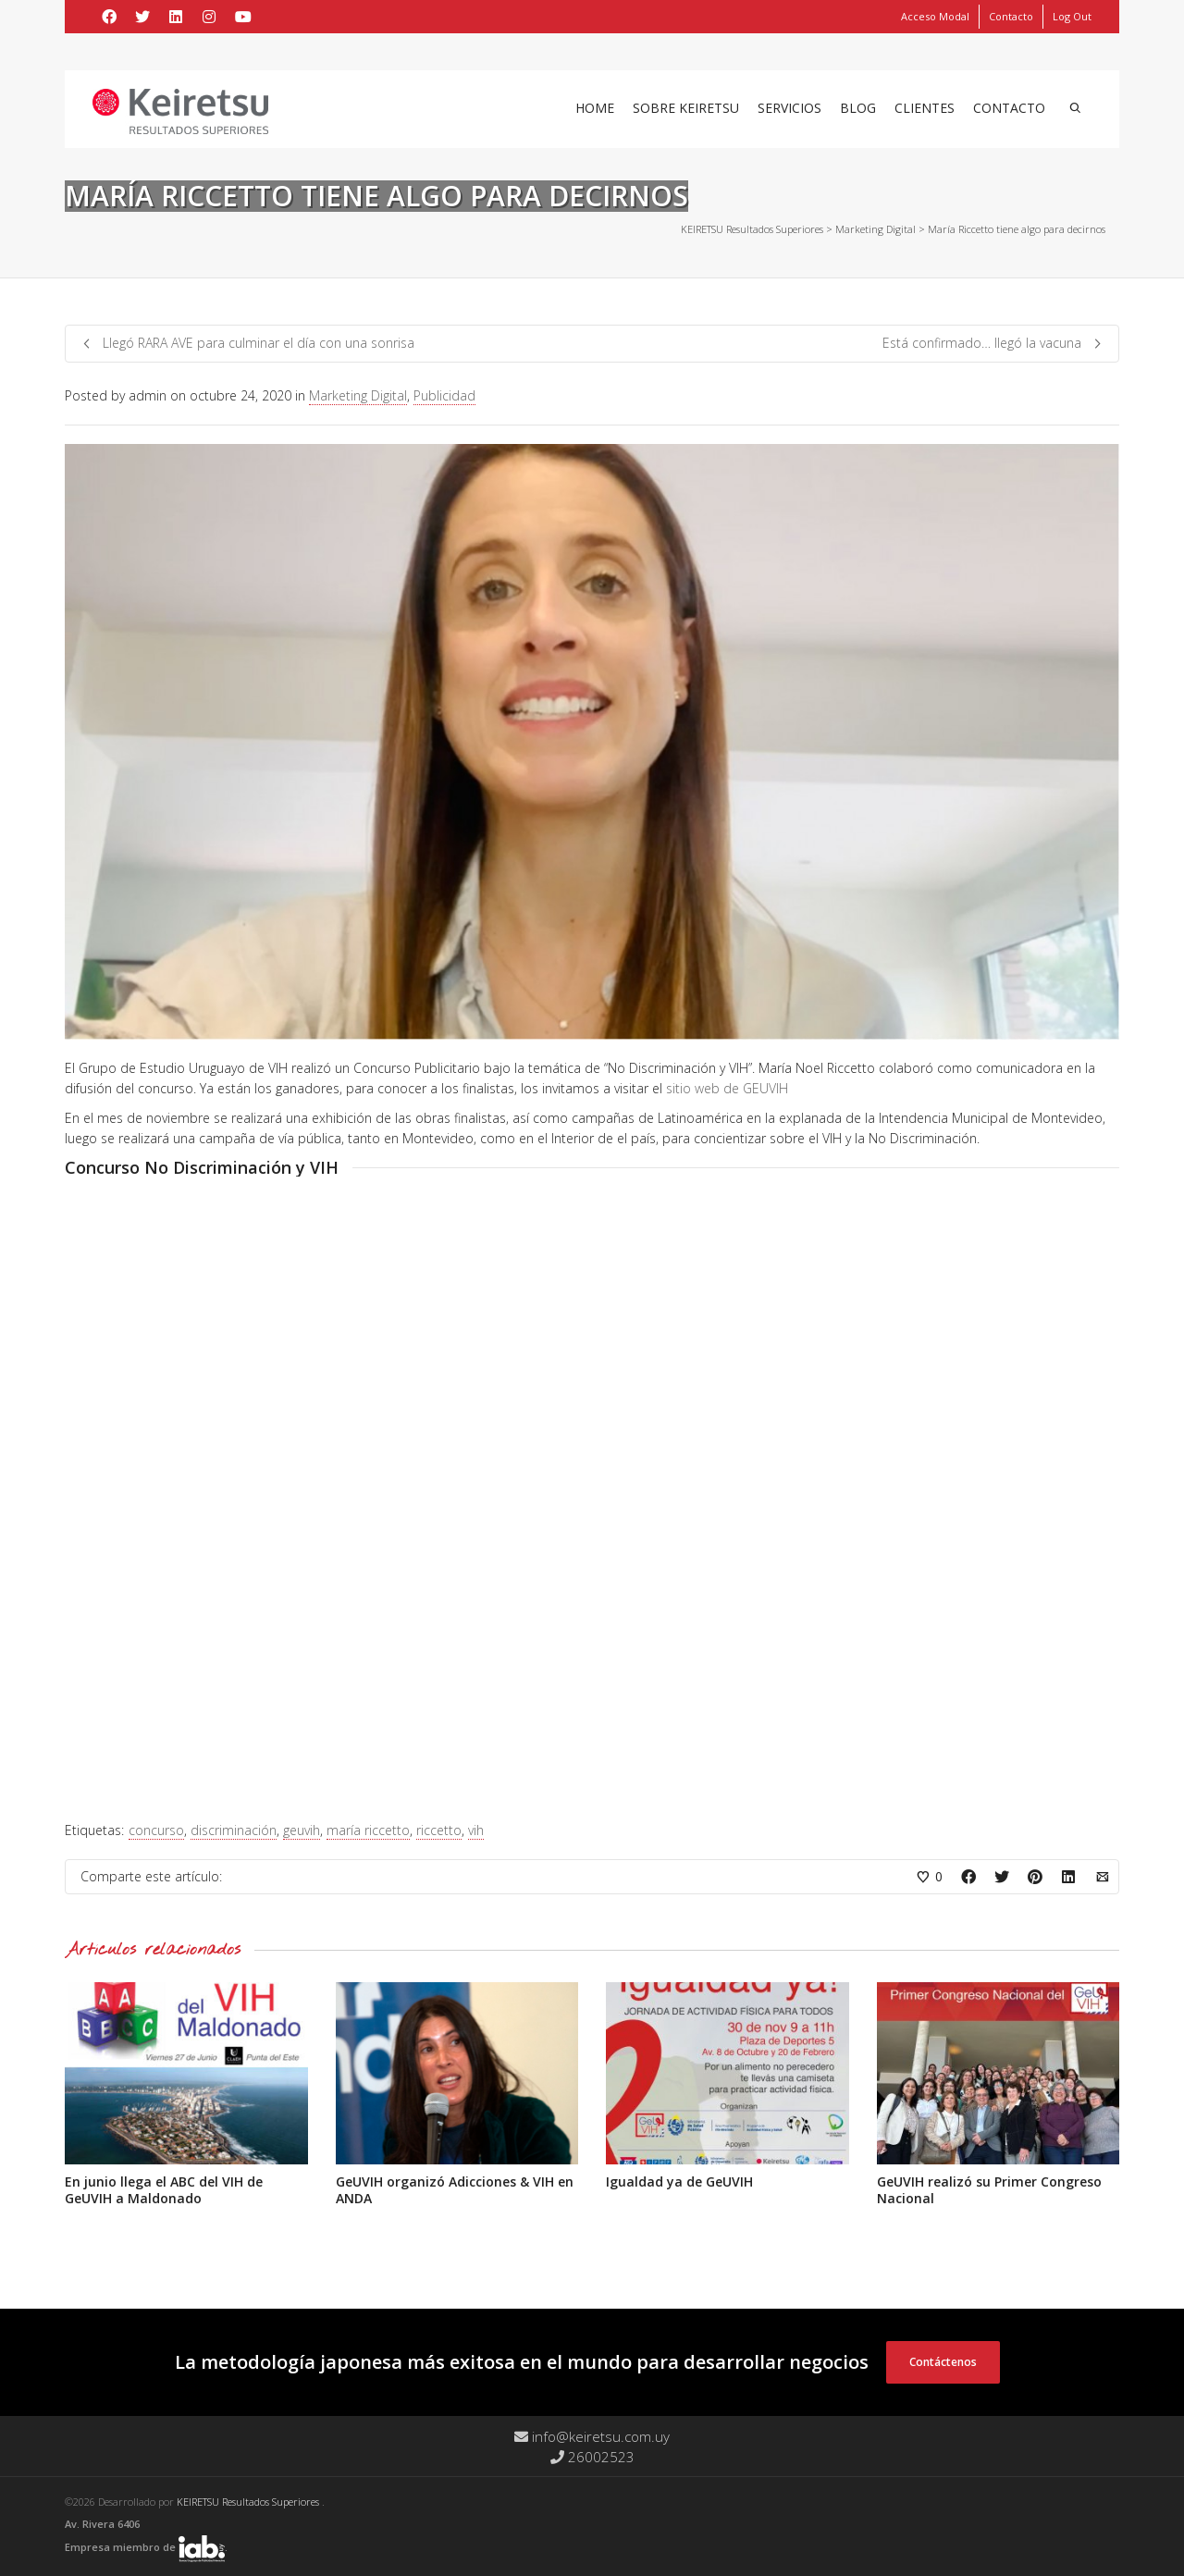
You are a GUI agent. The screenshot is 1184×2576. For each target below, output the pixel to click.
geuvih (301, 1830)
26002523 (592, 2456)
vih (476, 1830)
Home (594, 108)
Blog (858, 108)
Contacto (1011, 16)
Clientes (924, 108)
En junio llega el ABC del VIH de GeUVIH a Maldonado (164, 2190)
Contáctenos (943, 2362)
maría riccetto (368, 1830)
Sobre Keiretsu (686, 108)
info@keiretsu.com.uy (592, 2436)
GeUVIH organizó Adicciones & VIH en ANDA (455, 2190)
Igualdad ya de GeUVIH (679, 2181)
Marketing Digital (358, 395)
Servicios (789, 108)
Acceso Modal (935, 16)
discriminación (234, 1830)
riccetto (439, 1830)
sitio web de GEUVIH (727, 1088)
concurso (156, 1830)
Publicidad (444, 395)
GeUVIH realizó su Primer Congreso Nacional (989, 2190)
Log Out (1072, 16)
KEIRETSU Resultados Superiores (249, 2501)
